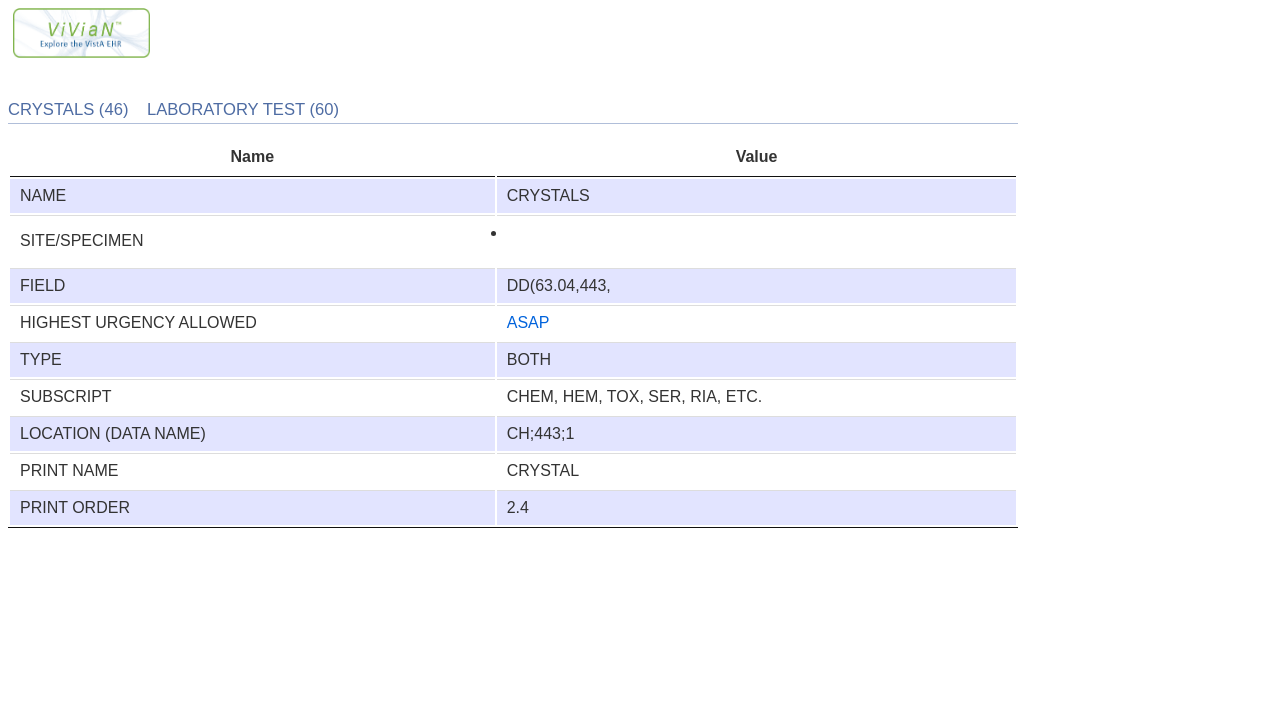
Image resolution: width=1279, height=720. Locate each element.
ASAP (528, 322)
